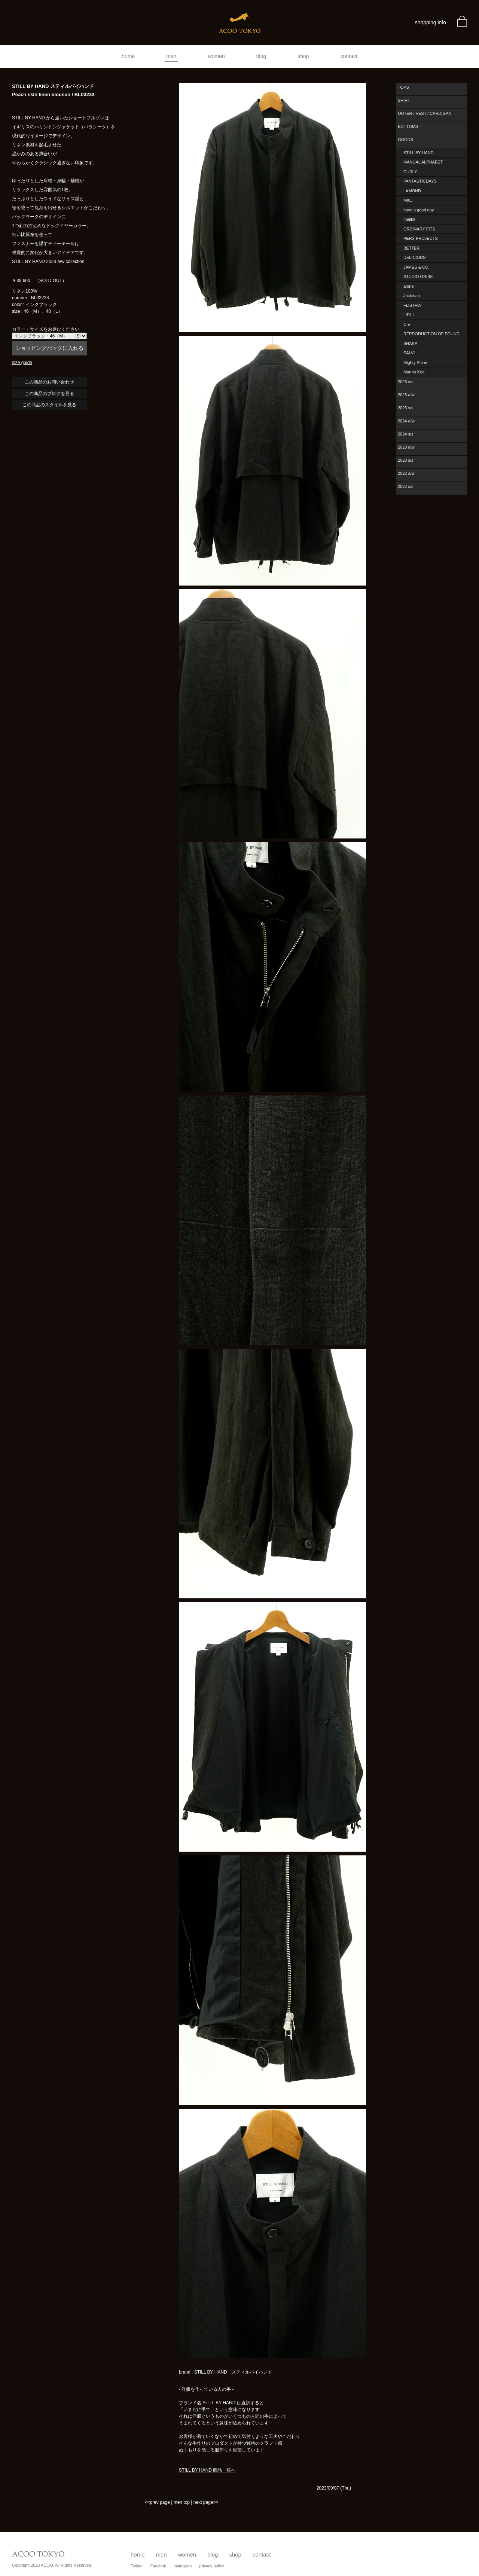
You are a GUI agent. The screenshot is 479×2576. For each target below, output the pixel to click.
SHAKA (410, 343)
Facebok (158, 2566)
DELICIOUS (414, 257)
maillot (409, 219)
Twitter (137, 2566)
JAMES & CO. (416, 267)
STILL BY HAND (418, 152)
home (128, 56)
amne (408, 286)
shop (303, 56)
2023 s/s (406, 460)
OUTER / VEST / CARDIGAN (424, 113)
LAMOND (412, 191)
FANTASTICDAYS (420, 181)
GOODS (405, 139)
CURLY (410, 171)
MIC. (407, 200)
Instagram (183, 2566)
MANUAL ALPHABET (423, 162)
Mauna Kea (413, 372)
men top (182, 2502)
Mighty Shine (415, 362)
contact (349, 56)
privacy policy (211, 2566)
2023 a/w (406, 447)
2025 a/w (406, 394)
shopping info (430, 22)
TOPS (403, 87)
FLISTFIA (412, 305)
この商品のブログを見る (49, 393)
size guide (22, 362)
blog (261, 56)
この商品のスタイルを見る (49, 404)
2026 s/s (406, 381)
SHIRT (404, 100)
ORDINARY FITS (419, 229)
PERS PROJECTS (420, 238)
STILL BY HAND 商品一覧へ (207, 2470)
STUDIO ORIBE (418, 276)
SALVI (409, 353)
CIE (406, 324)
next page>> (206, 2502)
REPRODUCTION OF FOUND (431, 333)
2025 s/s (406, 408)
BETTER (411, 248)
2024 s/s (406, 434)
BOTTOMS (408, 126)
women (216, 56)
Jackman (411, 295)
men (171, 56)
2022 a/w (406, 473)
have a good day (418, 210)
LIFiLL (409, 314)
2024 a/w (406, 421)
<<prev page (157, 2502)
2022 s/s (406, 486)
